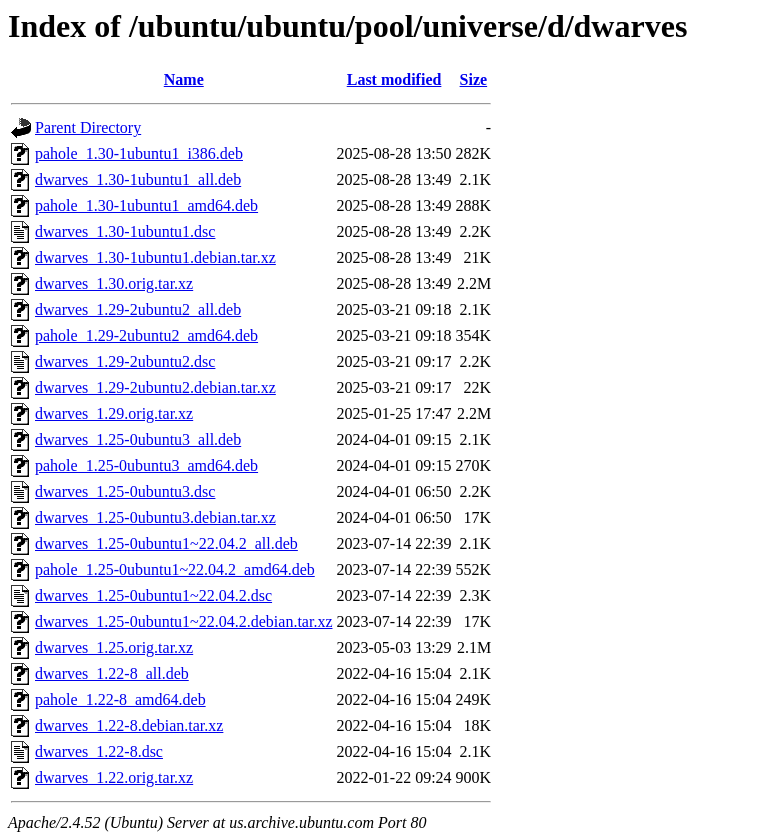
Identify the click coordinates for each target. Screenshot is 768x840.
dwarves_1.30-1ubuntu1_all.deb (138, 179)
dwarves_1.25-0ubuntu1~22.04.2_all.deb (166, 543)
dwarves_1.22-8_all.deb (112, 673)
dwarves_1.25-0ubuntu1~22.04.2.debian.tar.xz (183, 621)
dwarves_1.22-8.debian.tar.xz (129, 725)
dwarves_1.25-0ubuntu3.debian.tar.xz (155, 517)
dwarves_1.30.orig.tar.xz (114, 283)
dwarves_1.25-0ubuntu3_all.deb (138, 439)
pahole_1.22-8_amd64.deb (120, 699)
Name (184, 79)
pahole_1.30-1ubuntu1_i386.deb (139, 153)
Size (474, 79)
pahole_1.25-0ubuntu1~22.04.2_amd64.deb (175, 569)
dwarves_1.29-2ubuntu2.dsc (125, 361)
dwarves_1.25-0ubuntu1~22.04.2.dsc (153, 595)
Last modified (394, 79)
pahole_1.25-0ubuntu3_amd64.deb (146, 465)
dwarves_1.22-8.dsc (99, 751)
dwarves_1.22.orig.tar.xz (114, 777)
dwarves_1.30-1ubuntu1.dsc (125, 231)
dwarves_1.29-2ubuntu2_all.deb (138, 309)
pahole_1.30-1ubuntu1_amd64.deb (146, 205)
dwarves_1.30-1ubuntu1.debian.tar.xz (155, 257)
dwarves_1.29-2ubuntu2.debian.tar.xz (155, 387)
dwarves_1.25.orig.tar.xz (114, 647)
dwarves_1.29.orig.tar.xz (114, 413)
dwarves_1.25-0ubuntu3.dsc (125, 491)
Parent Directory (88, 127)
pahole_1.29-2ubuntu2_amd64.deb (146, 335)
